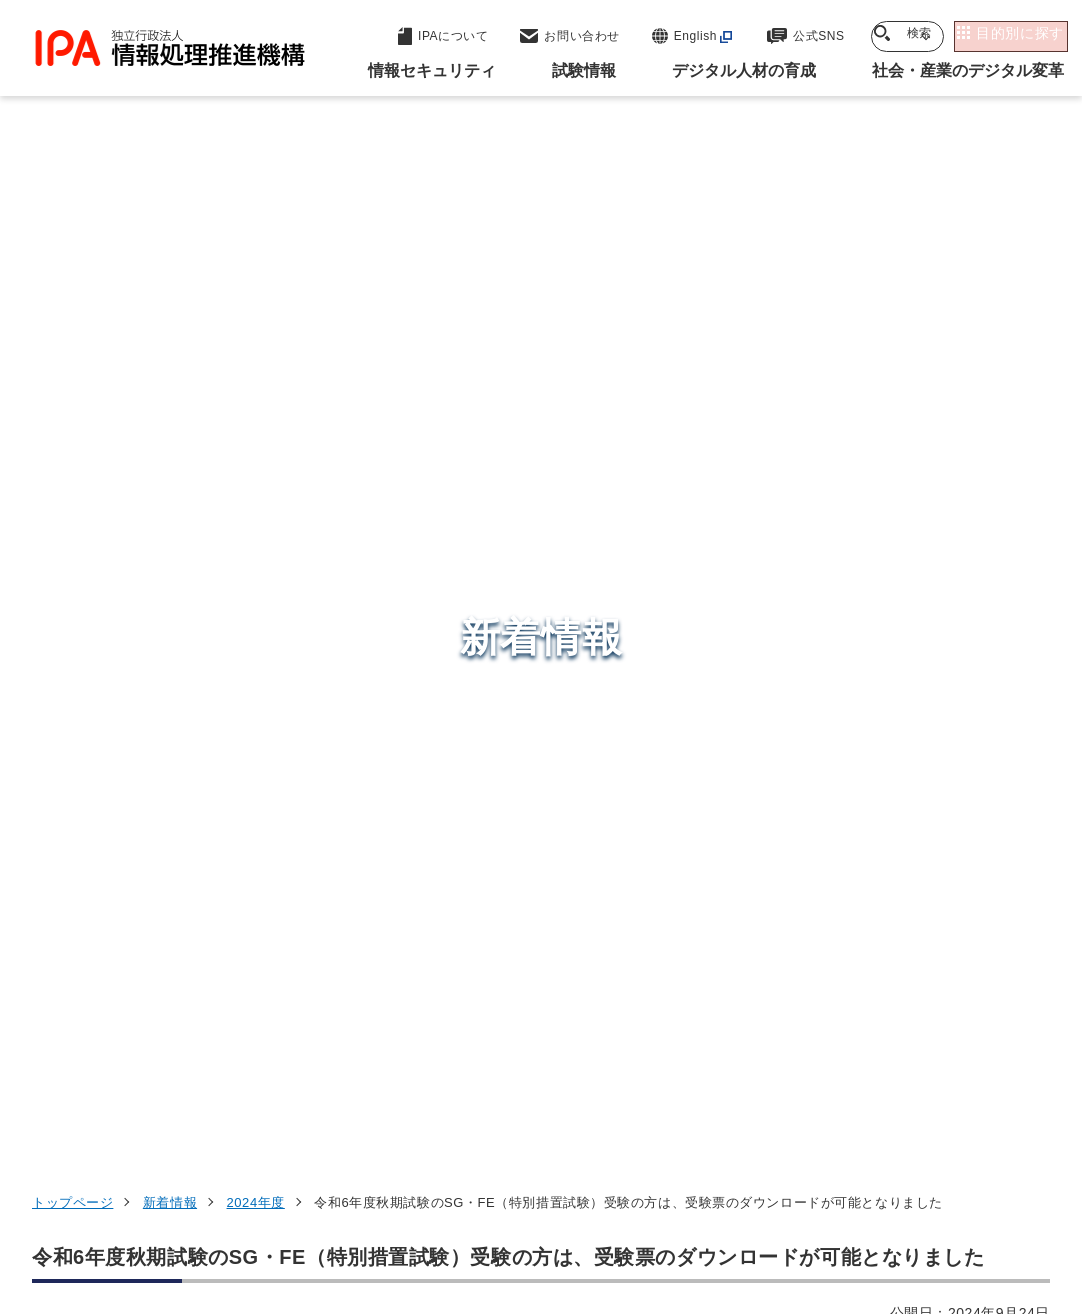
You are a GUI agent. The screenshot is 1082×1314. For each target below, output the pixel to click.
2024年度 (256, 251)
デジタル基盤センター (560, 1014)
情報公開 (961, 1189)
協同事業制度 (431, 1222)
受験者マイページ (105, 500)
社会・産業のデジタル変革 (885, 1006)
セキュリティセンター (560, 857)
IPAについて (826, 1055)
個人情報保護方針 (386, 1189)
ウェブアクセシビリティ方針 (580, 1189)
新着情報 (170, 251)
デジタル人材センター (560, 1051)
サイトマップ (560, 1222)
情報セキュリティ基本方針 (803, 1189)
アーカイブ (681, 1222)
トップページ (72, 251)
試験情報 (811, 908)
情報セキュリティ (848, 859)
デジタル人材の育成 (857, 957)
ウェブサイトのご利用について (185, 1189)
